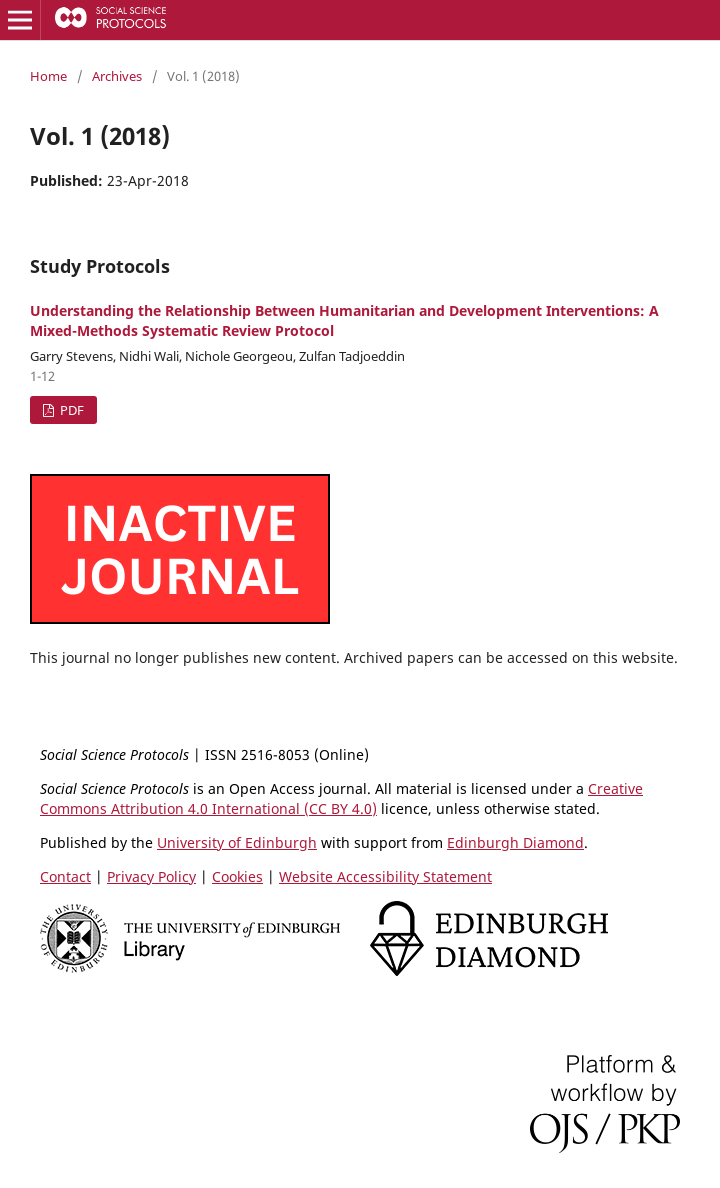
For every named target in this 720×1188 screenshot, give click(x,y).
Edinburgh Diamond (515, 842)
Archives (117, 76)
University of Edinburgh (237, 842)
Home (48, 76)
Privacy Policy (151, 876)
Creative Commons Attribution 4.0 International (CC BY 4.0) (341, 798)
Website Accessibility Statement (385, 876)
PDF (70, 410)
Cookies (237, 876)
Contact (65, 876)
